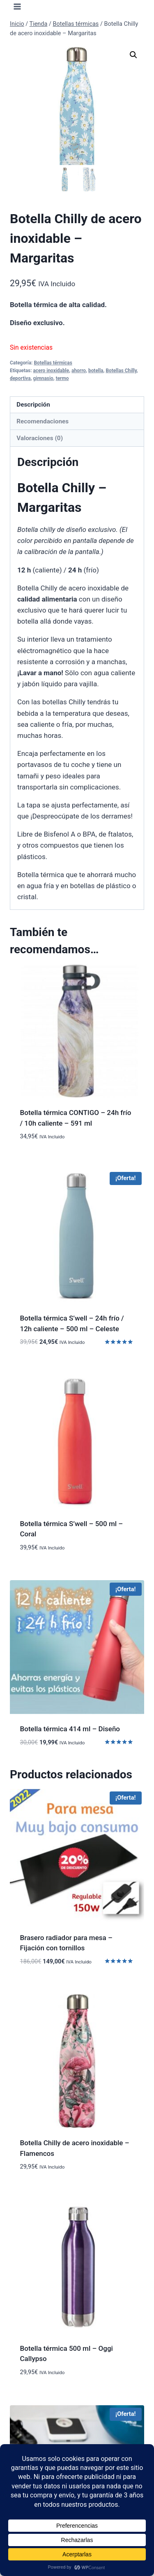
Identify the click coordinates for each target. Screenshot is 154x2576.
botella (95, 370)
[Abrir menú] (17, 6)
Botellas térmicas (53, 363)
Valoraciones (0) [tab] (39, 438)
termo (62, 378)
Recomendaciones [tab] (42, 421)
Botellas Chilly (121, 370)
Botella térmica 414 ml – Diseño (70, 1729)
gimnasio (43, 378)
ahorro (78, 370)
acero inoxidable (51, 370)
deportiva (20, 378)
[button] (133, 54)
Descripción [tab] (33, 404)
